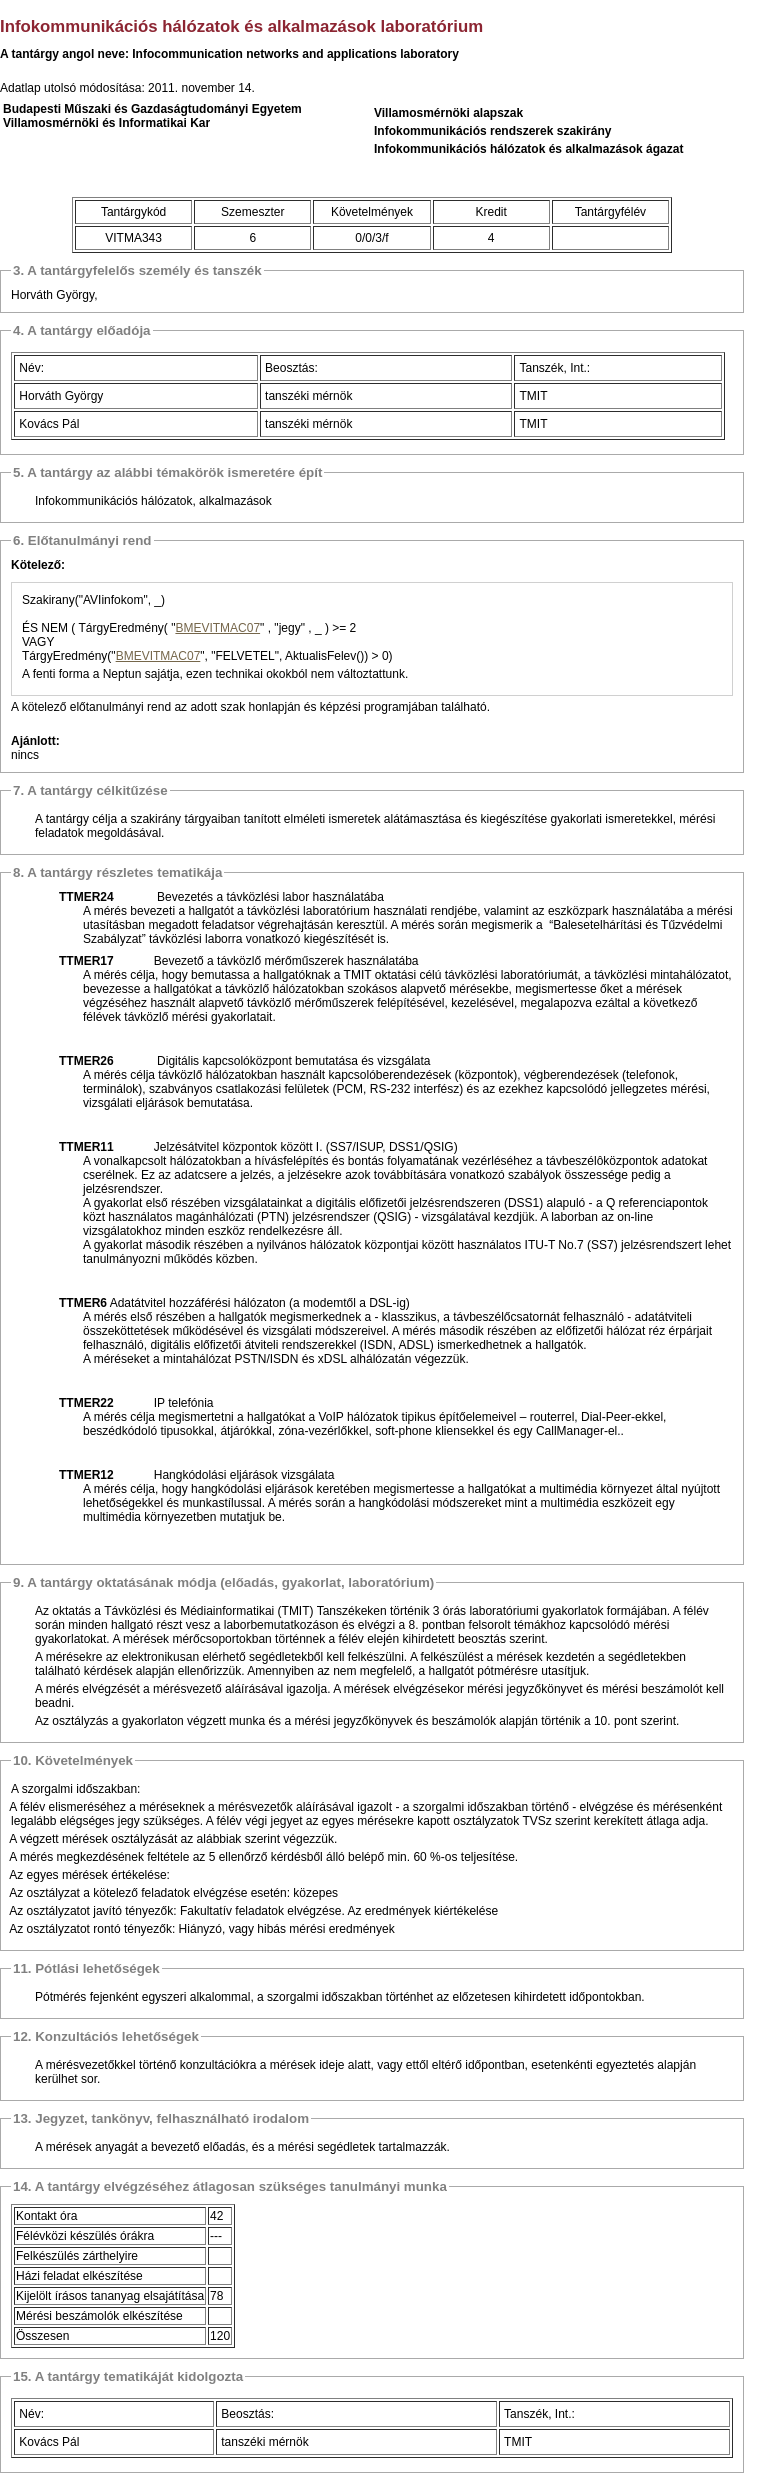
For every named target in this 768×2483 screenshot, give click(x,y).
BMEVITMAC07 (217, 628)
